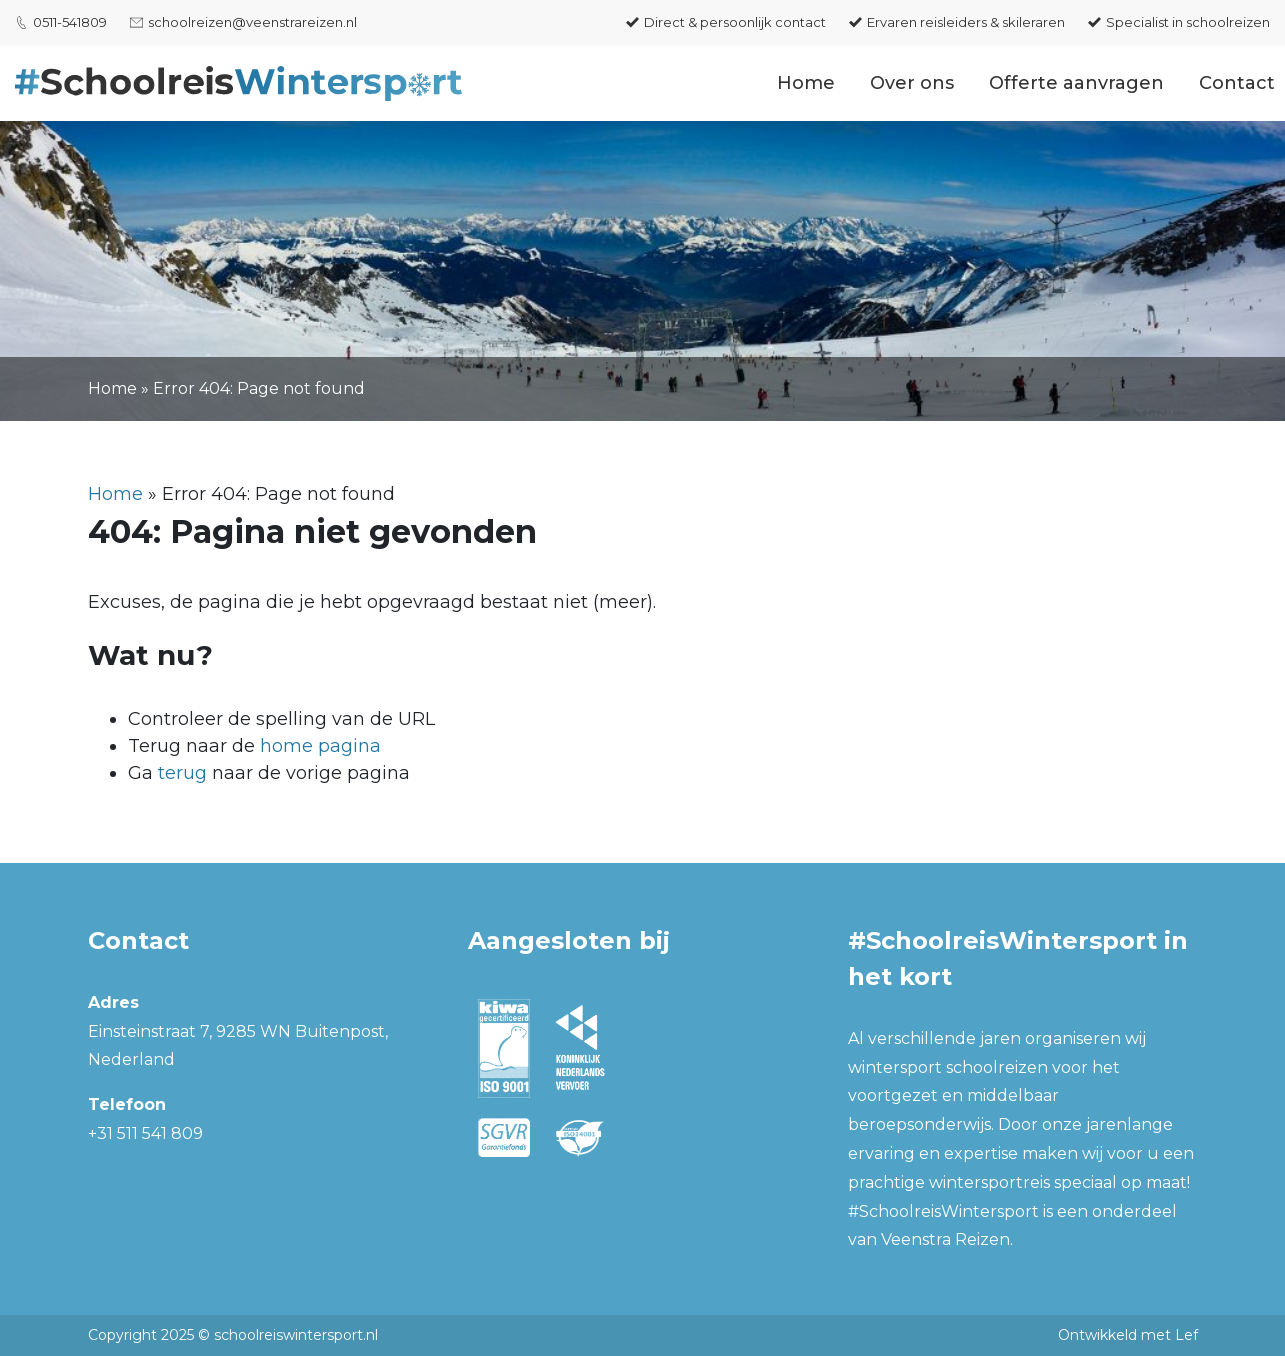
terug (182, 773)
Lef (1186, 1335)
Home (806, 83)
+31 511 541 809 (145, 1133)
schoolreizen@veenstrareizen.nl (252, 22)
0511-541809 (70, 22)
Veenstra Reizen (945, 1239)
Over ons (912, 83)
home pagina (320, 746)
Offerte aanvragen (1076, 83)
